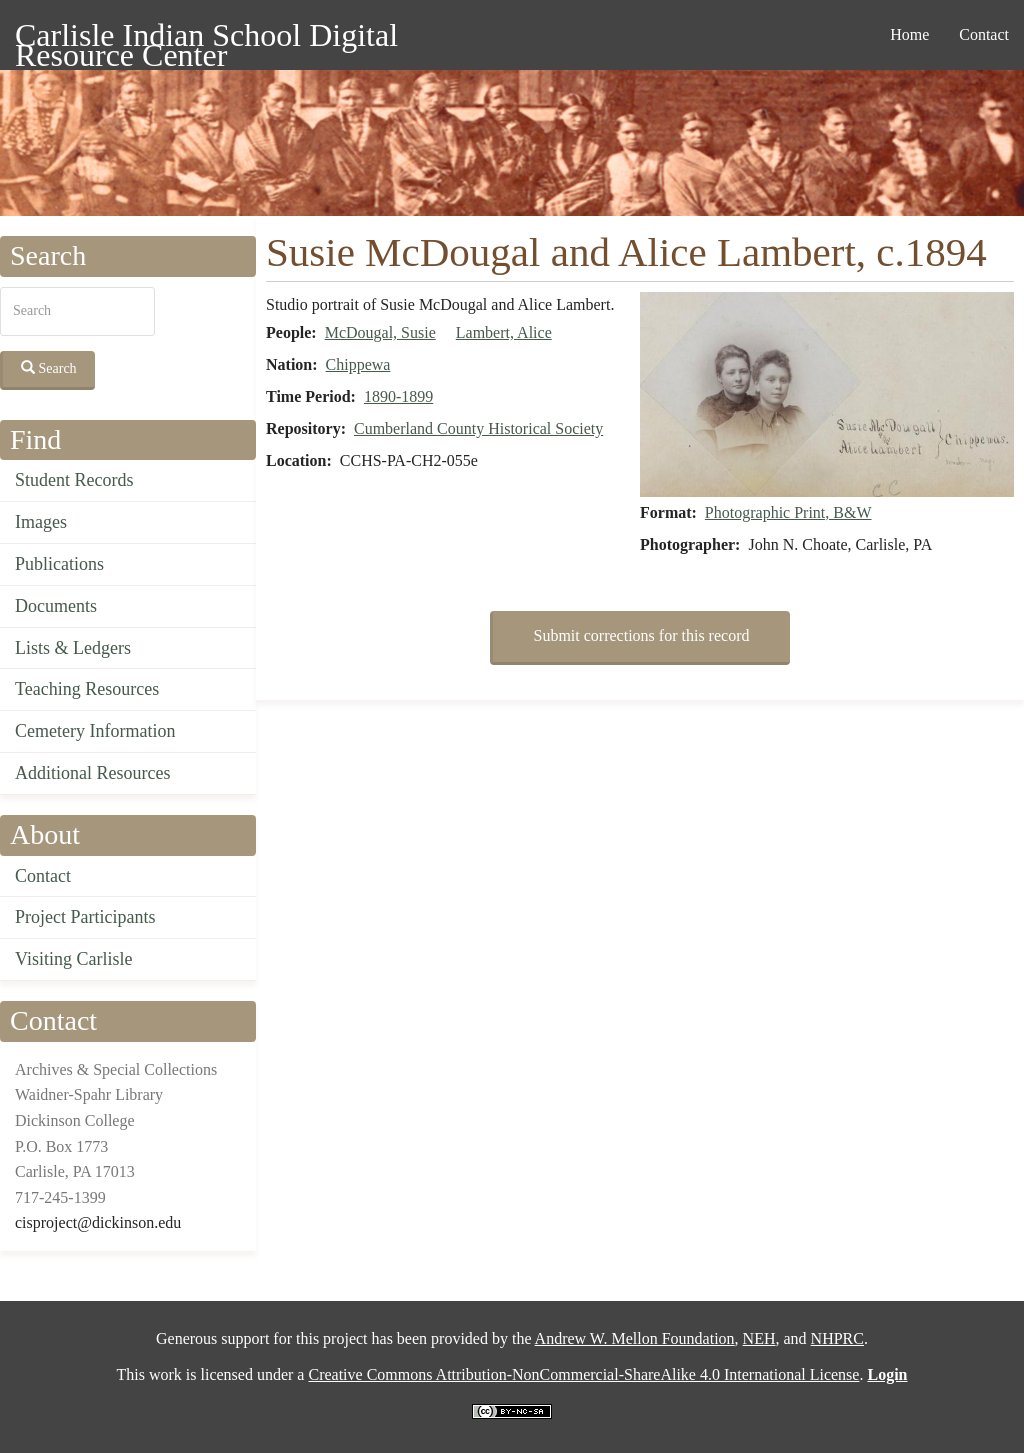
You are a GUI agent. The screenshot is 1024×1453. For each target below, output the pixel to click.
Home (909, 34)
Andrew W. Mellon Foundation (635, 1338)
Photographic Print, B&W (788, 512)
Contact (984, 34)
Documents (56, 606)
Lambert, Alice (504, 332)
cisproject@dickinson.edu (98, 1222)
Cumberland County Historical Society (478, 428)
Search (49, 368)
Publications (59, 564)
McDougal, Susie (380, 332)
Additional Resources (92, 773)
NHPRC (837, 1338)
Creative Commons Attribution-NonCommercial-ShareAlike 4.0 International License (583, 1374)
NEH (759, 1338)
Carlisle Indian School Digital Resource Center (206, 38)
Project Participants (85, 917)
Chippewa (358, 364)
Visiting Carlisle (73, 959)
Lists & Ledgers (73, 648)
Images (41, 522)
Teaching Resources (87, 689)
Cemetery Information (95, 731)
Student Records (74, 480)
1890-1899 (398, 396)
